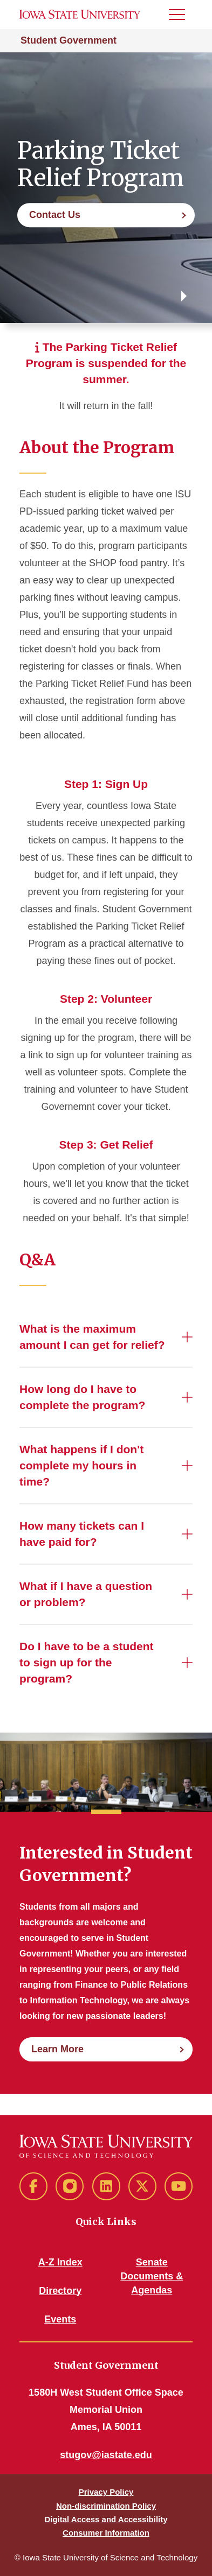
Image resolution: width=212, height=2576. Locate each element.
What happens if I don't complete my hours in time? (81, 1465)
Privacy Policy (106, 2491)
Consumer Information (106, 2532)
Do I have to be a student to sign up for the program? (86, 1662)
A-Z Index (60, 2262)
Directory (60, 2290)
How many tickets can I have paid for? (81, 1533)
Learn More (57, 2049)
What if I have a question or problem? (85, 1594)
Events (60, 2319)
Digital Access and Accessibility (105, 2519)
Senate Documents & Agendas (151, 2276)
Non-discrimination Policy (106, 2505)
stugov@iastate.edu (106, 2455)
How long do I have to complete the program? (82, 1397)
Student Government (68, 40)
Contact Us (54, 214)
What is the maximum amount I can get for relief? (92, 1336)
